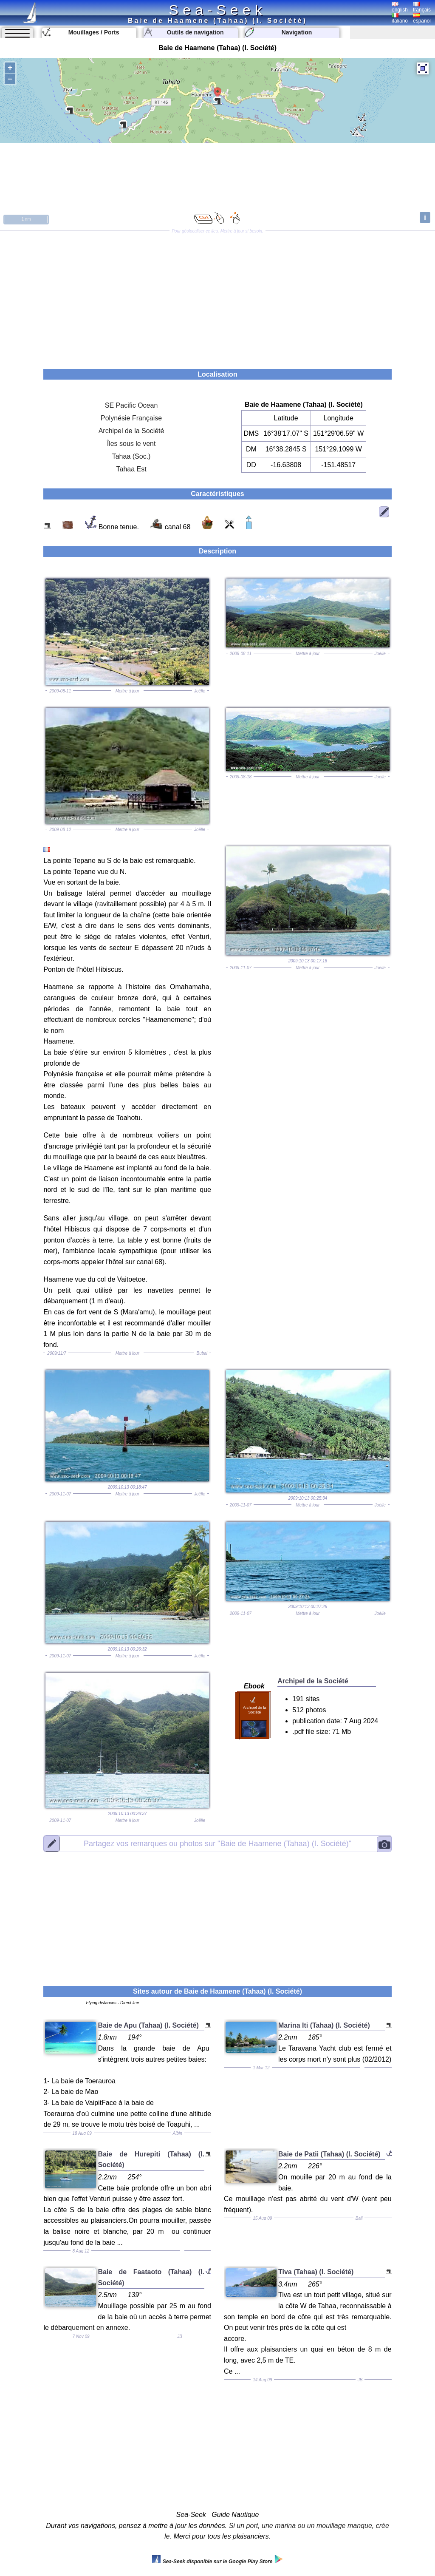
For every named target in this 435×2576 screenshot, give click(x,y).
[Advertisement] (217, 296)
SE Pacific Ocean (131, 405)
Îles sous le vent (131, 443)
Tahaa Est (131, 469)
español (422, 18)
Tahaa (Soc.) (131, 456)
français (422, 7)
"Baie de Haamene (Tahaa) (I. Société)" (217, 1843)
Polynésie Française (131, 418)
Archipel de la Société (131, 430)
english (400, 7)
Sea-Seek (217, 10)
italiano (400, 18)
